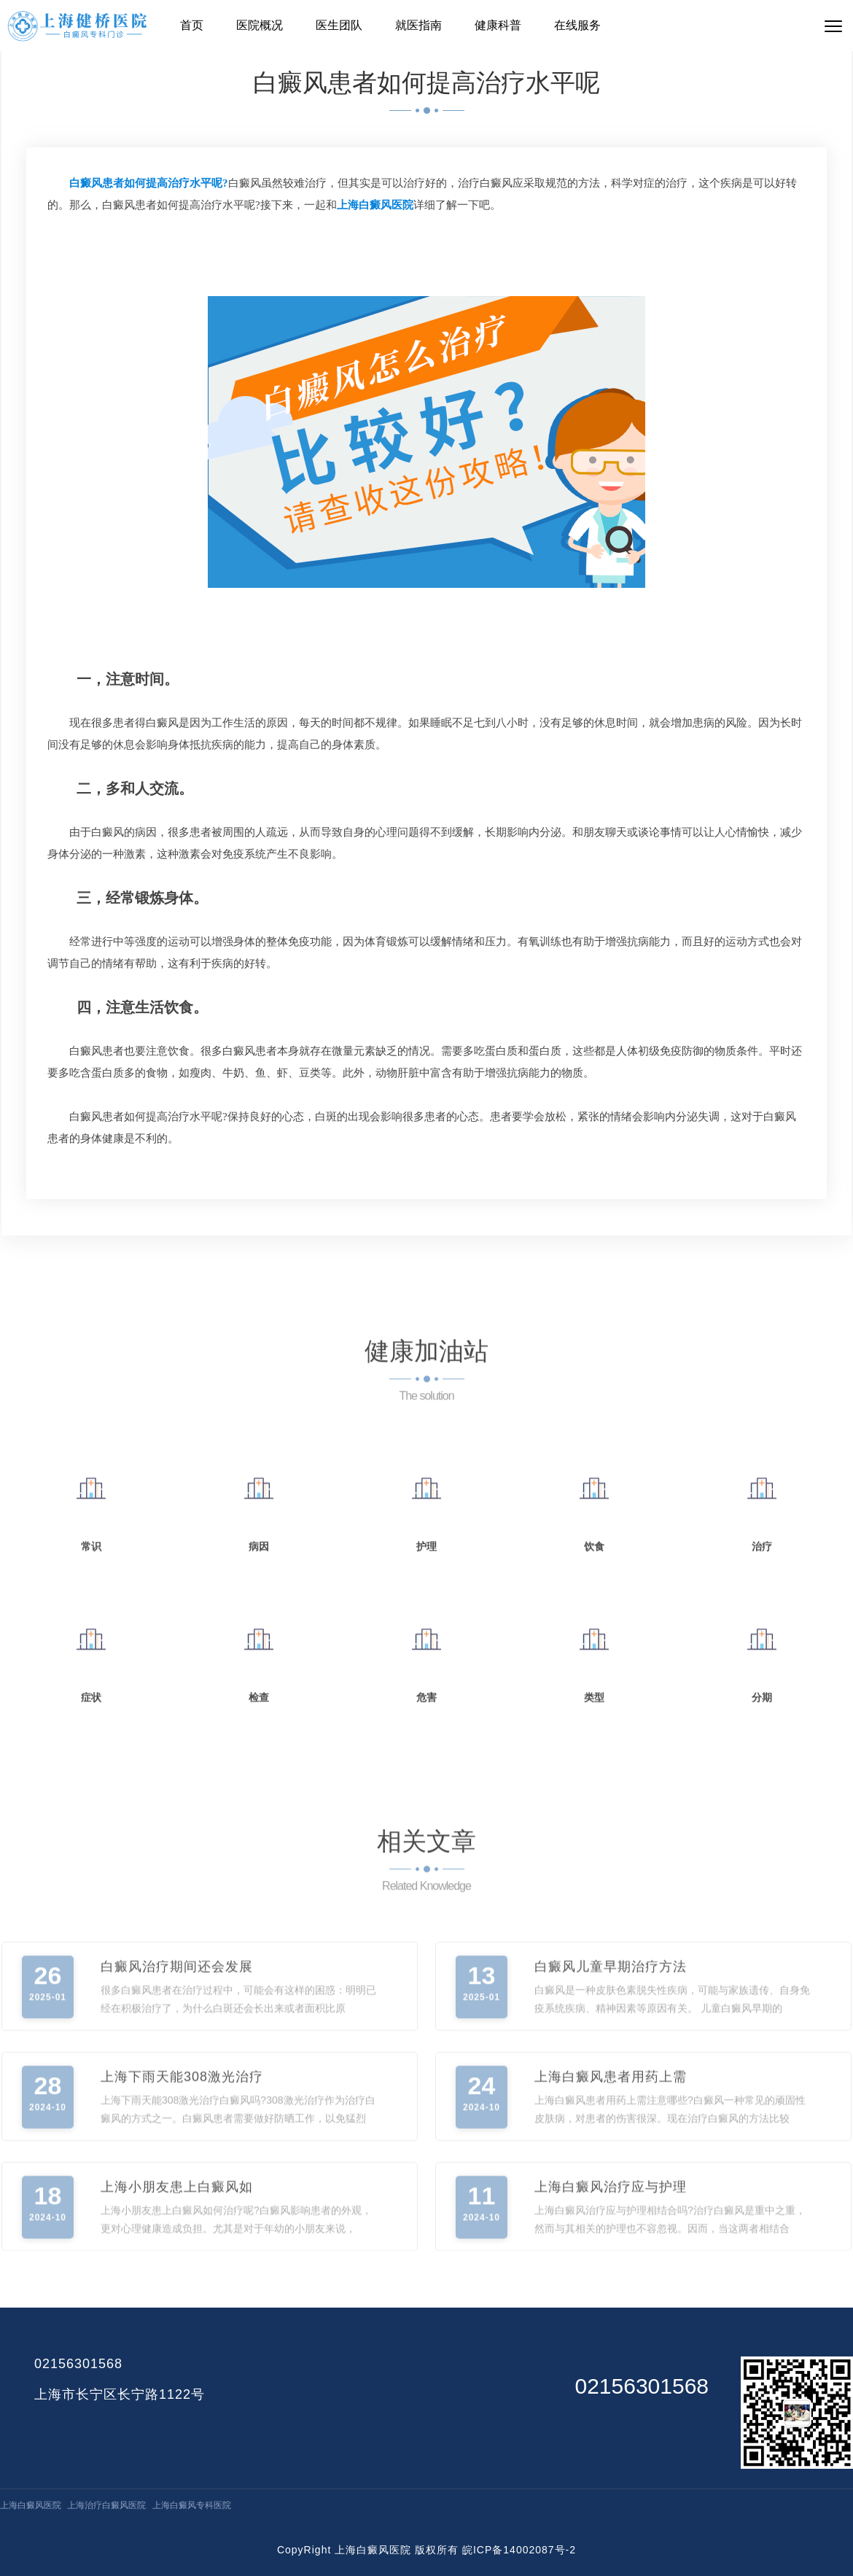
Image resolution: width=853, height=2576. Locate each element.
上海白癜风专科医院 (191, 2505)
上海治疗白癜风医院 (106, 2505)
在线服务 (577, 25)
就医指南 (418, 25)
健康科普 (498, 25)
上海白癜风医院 (30, 2505)
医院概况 (259, 25)
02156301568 (78, 2363)
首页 (191, 25)
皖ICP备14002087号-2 (519, 2550)
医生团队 (339, 25)
